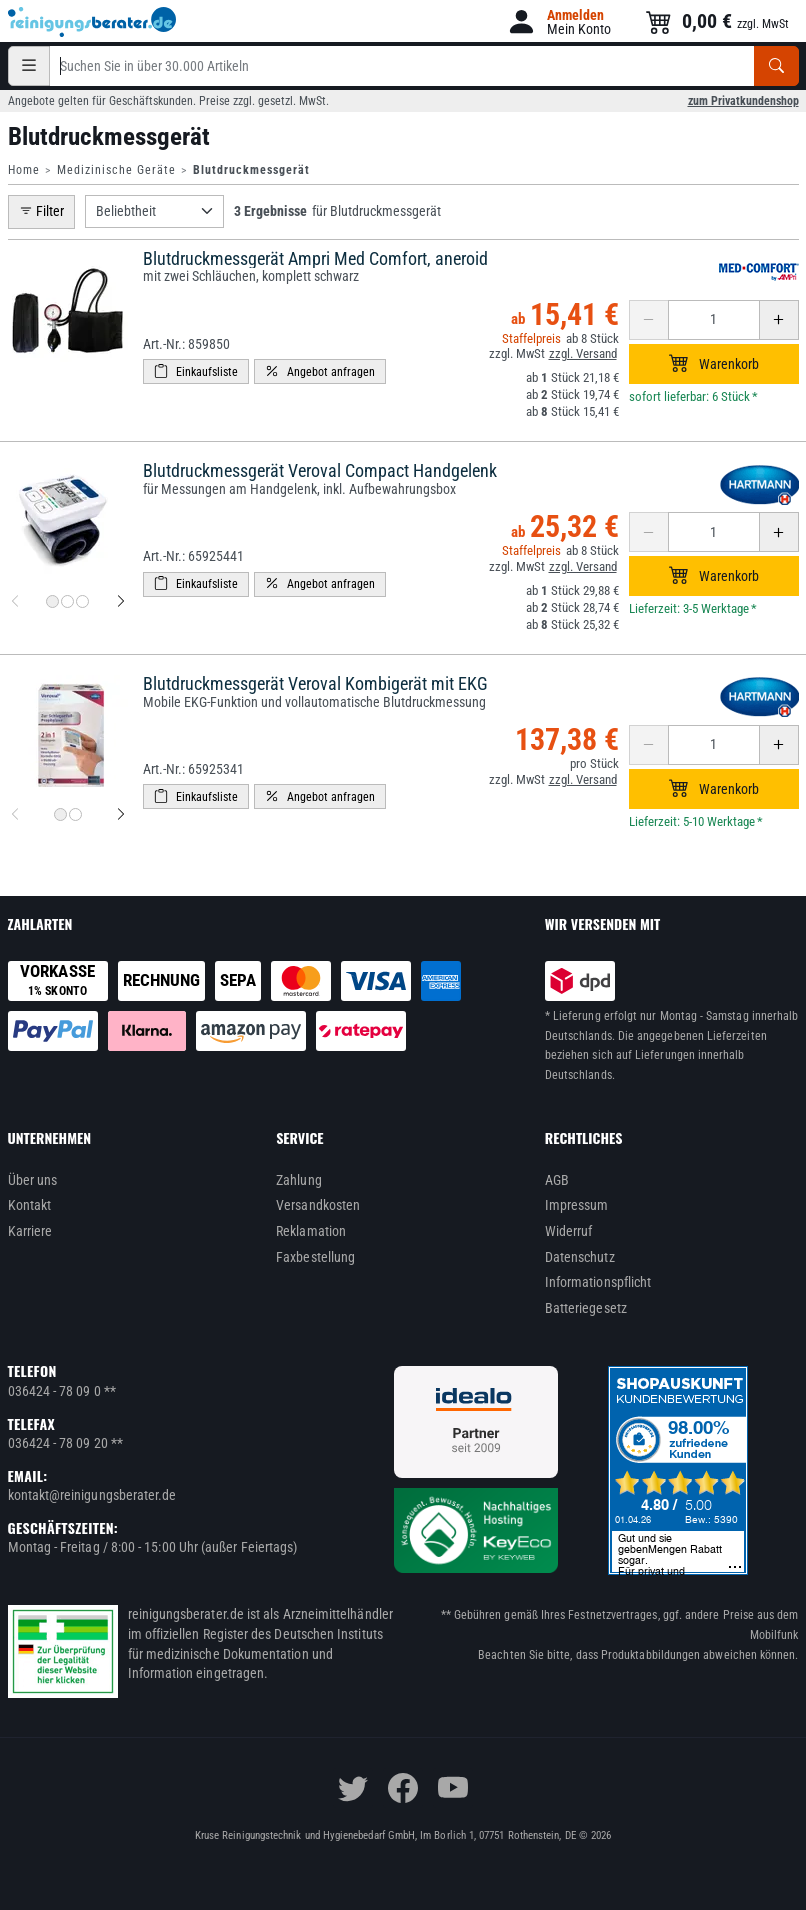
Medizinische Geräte (116, 170)
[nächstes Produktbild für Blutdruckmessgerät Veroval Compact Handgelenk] (121, 602)
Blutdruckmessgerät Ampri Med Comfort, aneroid (315, 258)
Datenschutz (580, 1257)
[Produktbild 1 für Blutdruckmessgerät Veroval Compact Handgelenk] (52, 601)
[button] (558, 21)
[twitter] (353, 1788)
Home (24, 170)
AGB (557, 1180)
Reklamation (311, 1231)
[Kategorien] (29, 66)
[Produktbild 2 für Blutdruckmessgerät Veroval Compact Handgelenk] (67, 601)
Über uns (33, 1180)
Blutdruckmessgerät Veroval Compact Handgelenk (320, 470)
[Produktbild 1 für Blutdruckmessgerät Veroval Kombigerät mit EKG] (60, 814)
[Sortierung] (154, 211)
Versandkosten (318, 1205)
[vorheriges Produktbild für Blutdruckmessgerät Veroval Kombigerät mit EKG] (15, 815)
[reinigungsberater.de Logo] (93, 22)
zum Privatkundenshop (743, 101)
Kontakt (30, 1205)
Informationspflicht (598, 1282)
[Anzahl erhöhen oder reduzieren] (714, 320)
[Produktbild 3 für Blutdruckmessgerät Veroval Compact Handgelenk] (82, 601)
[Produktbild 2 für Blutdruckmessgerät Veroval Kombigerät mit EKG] (75, 814)
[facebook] (403, 1788)
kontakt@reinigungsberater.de (92, 1495)
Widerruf (569, 1231)
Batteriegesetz (586, 1308)
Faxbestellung (315, 1257)
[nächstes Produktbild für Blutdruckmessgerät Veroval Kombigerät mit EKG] (121, 815)
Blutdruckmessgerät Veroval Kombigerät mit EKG (315, 683)
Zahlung (299, 1180)
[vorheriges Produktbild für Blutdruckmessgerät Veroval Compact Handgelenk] (15, 602)
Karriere (30, 1231)
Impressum (577, 1205)
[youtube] (453, 1788)
